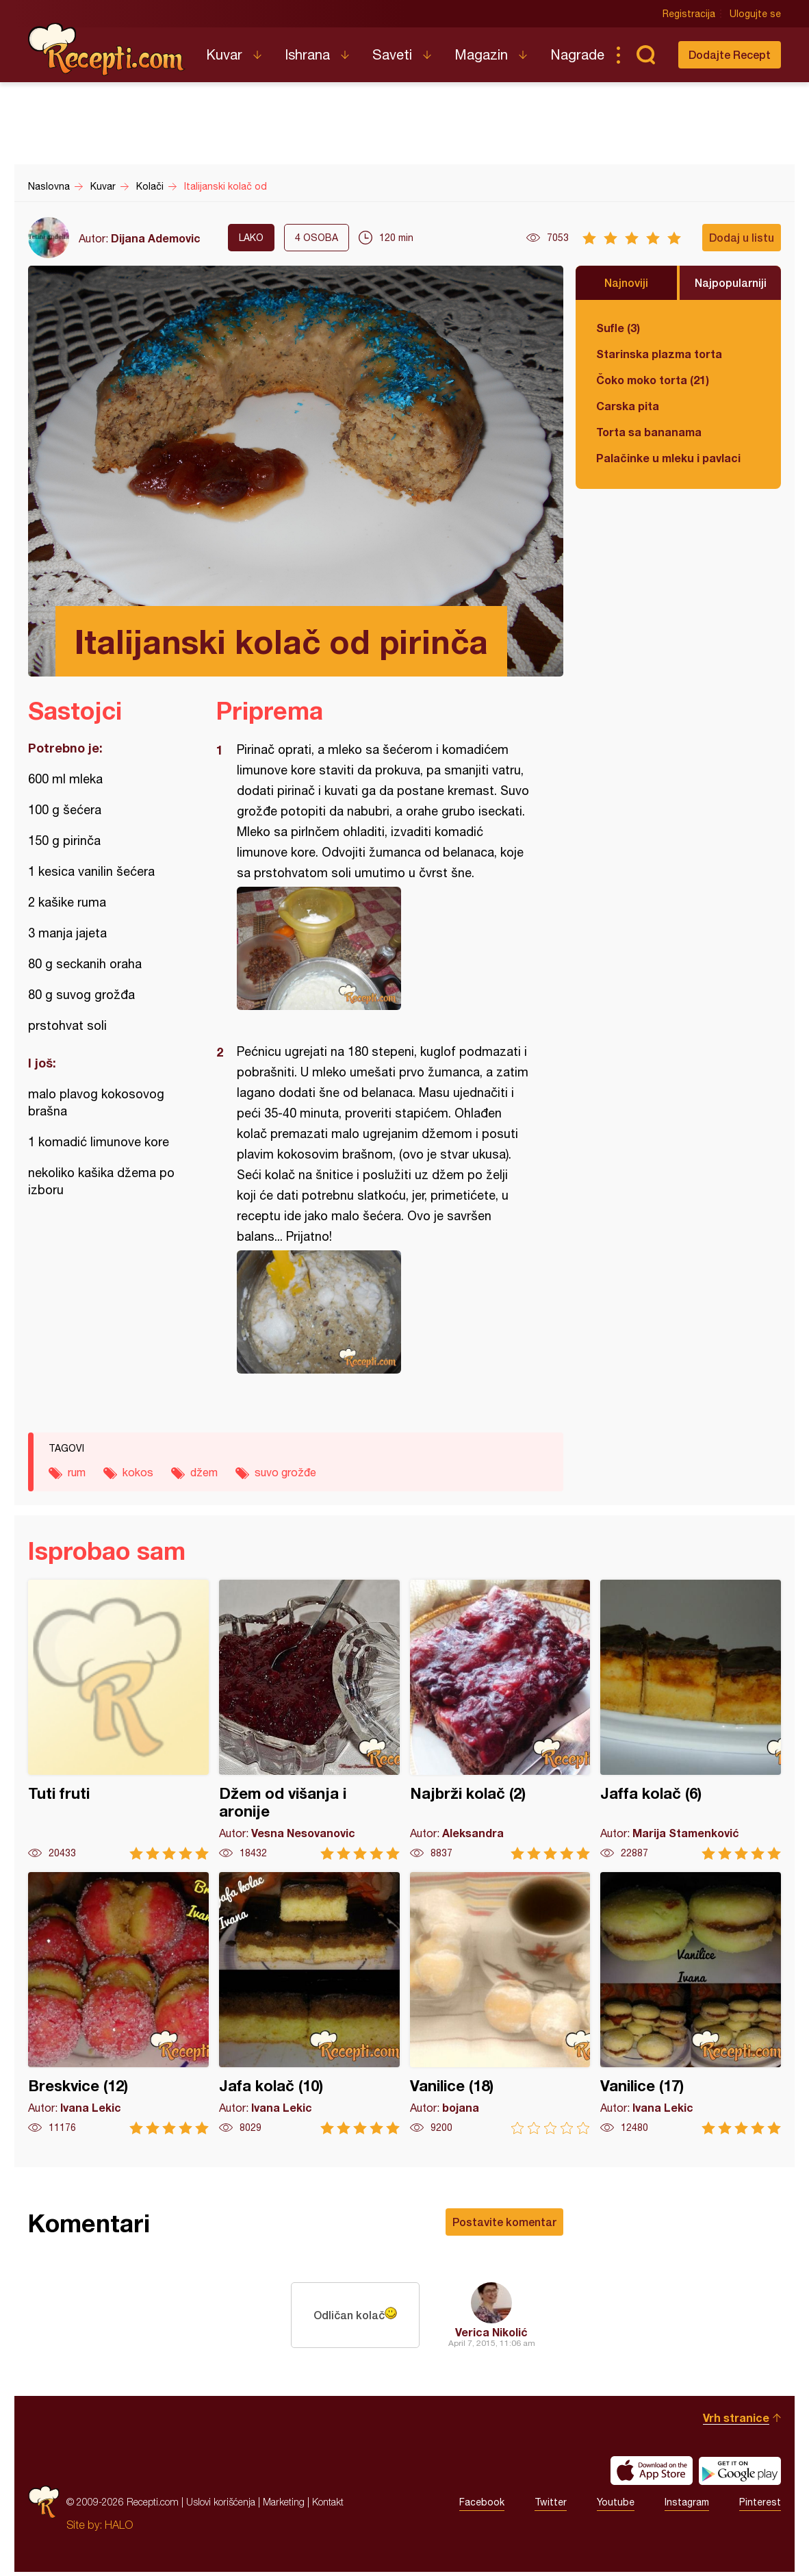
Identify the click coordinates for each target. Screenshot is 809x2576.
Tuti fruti (118, 1720)
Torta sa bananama (649, 431)
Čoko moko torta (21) (652, 379)
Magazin (481, 54)
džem (204, 1472)
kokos (138, 1472)
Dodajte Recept (730, 54)
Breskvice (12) (118, 2003)
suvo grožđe (285, 1472)
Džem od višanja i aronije (309, 1720)
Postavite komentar (504, 2221)
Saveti (392, 54)
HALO (119, 2529)
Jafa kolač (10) (309, 2003)
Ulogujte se (755, 13)
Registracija (689, 13)
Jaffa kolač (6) (690, 1720)
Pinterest (760, 2506)
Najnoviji (626, 282)
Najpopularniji (731, 282)
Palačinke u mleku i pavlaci (668, 457)
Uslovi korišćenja (220, 2506)
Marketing (284, 2506)
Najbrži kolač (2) (500, 1720)
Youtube (615, 2506)
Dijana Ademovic (156, 237)
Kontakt (328, 2506)
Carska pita (627, 405)
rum (77, 1472)
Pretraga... (645, 54)
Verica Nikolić (491, 2331)
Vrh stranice (736, 2421)
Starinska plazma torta (659, 353)
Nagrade (577, 54)
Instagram (687, 2506)
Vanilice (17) (690, 2003)
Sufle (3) (618, 327)
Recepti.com (106, 49)
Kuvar (224, 54)
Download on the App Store (652, 2474)
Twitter (551, 2506)
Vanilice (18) (500, 2003)
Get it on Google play (740, 2474)
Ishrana (307, 54)
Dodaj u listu (741, 237)
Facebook (481, 2506)
